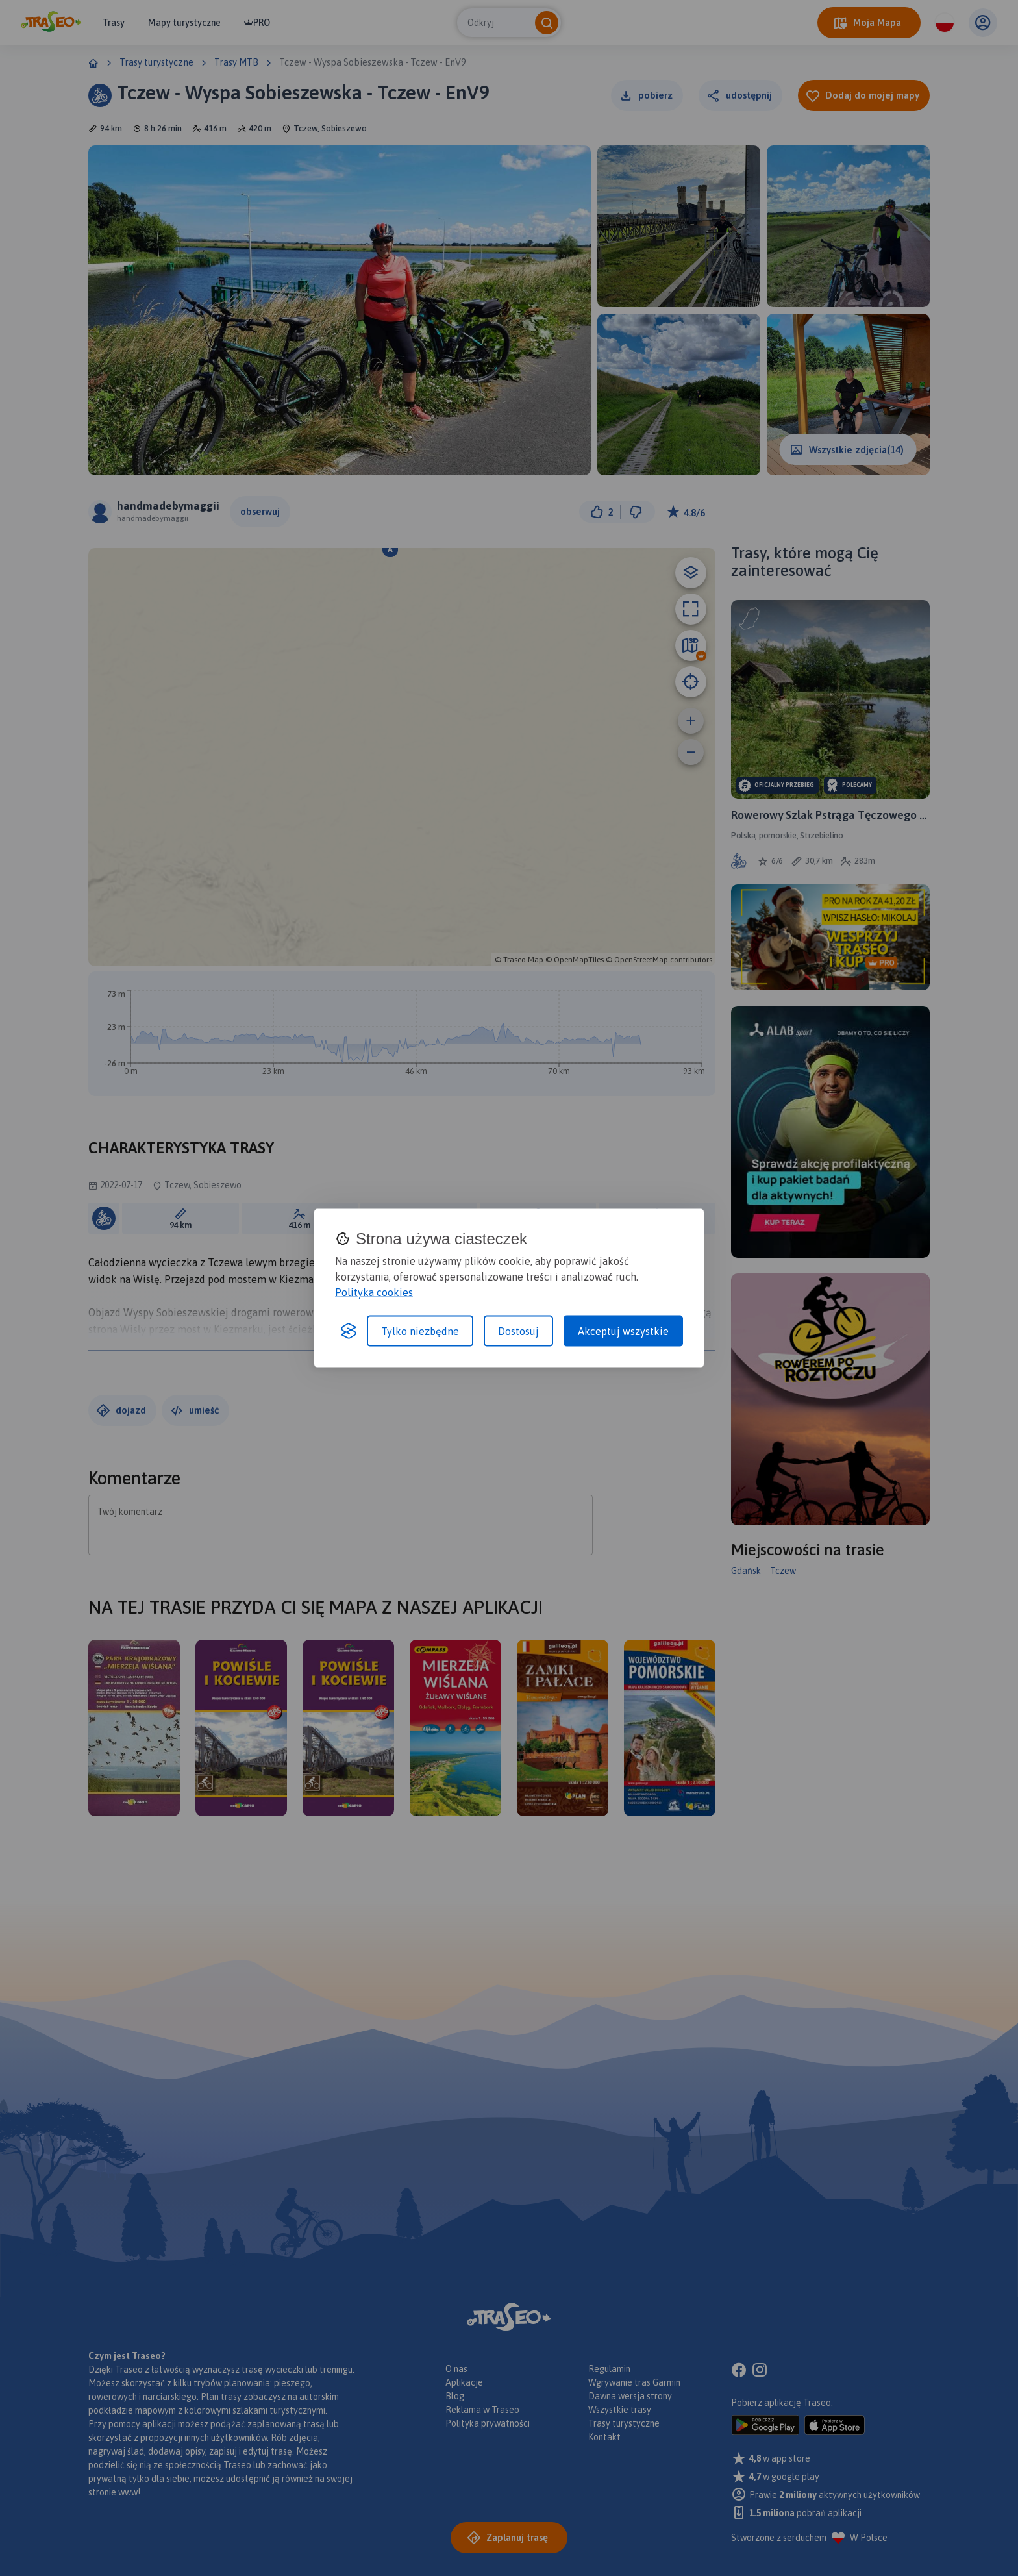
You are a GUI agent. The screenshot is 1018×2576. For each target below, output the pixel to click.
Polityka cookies (374, 1292)
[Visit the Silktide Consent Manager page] (348, 1331)
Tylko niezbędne (420, 1331)
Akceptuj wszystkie (623, 1331)
